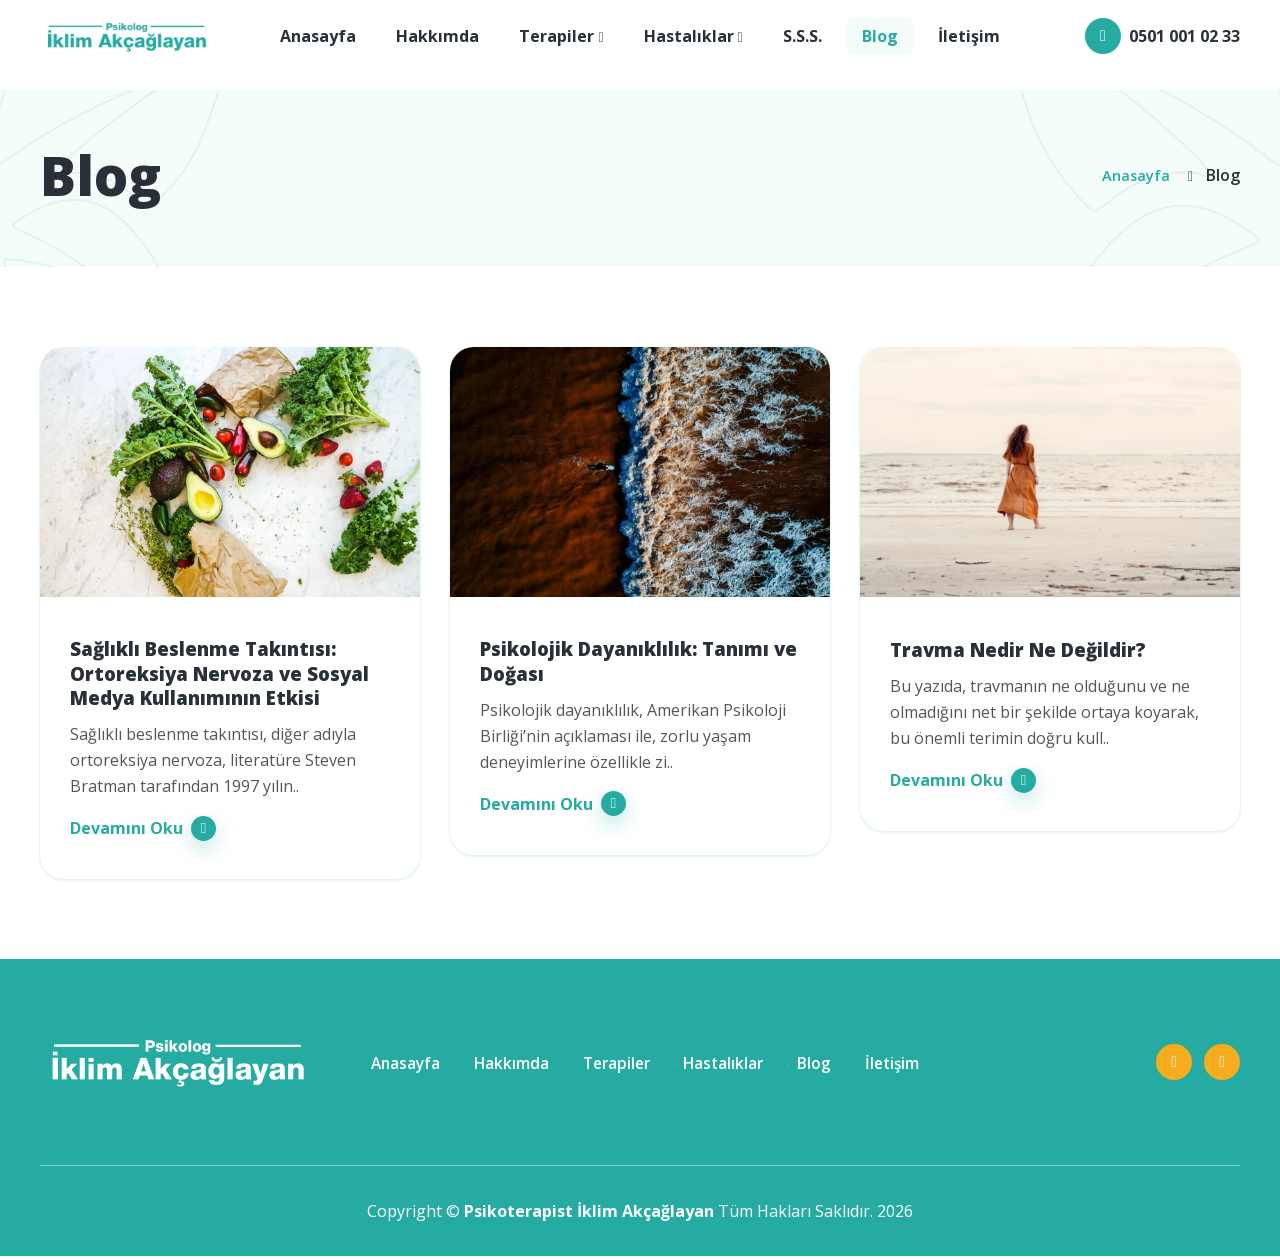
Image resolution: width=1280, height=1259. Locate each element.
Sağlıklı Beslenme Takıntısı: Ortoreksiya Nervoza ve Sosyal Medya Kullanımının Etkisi (227, 676)
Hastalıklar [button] (689, 39)
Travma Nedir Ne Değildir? (1025, 650)
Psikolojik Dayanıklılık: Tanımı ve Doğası (634, 663)
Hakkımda (437, 39)
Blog (880, 39)
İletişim (969, 39)
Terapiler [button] (556, 39)
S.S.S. (802, 39)
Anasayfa (318, 39)
